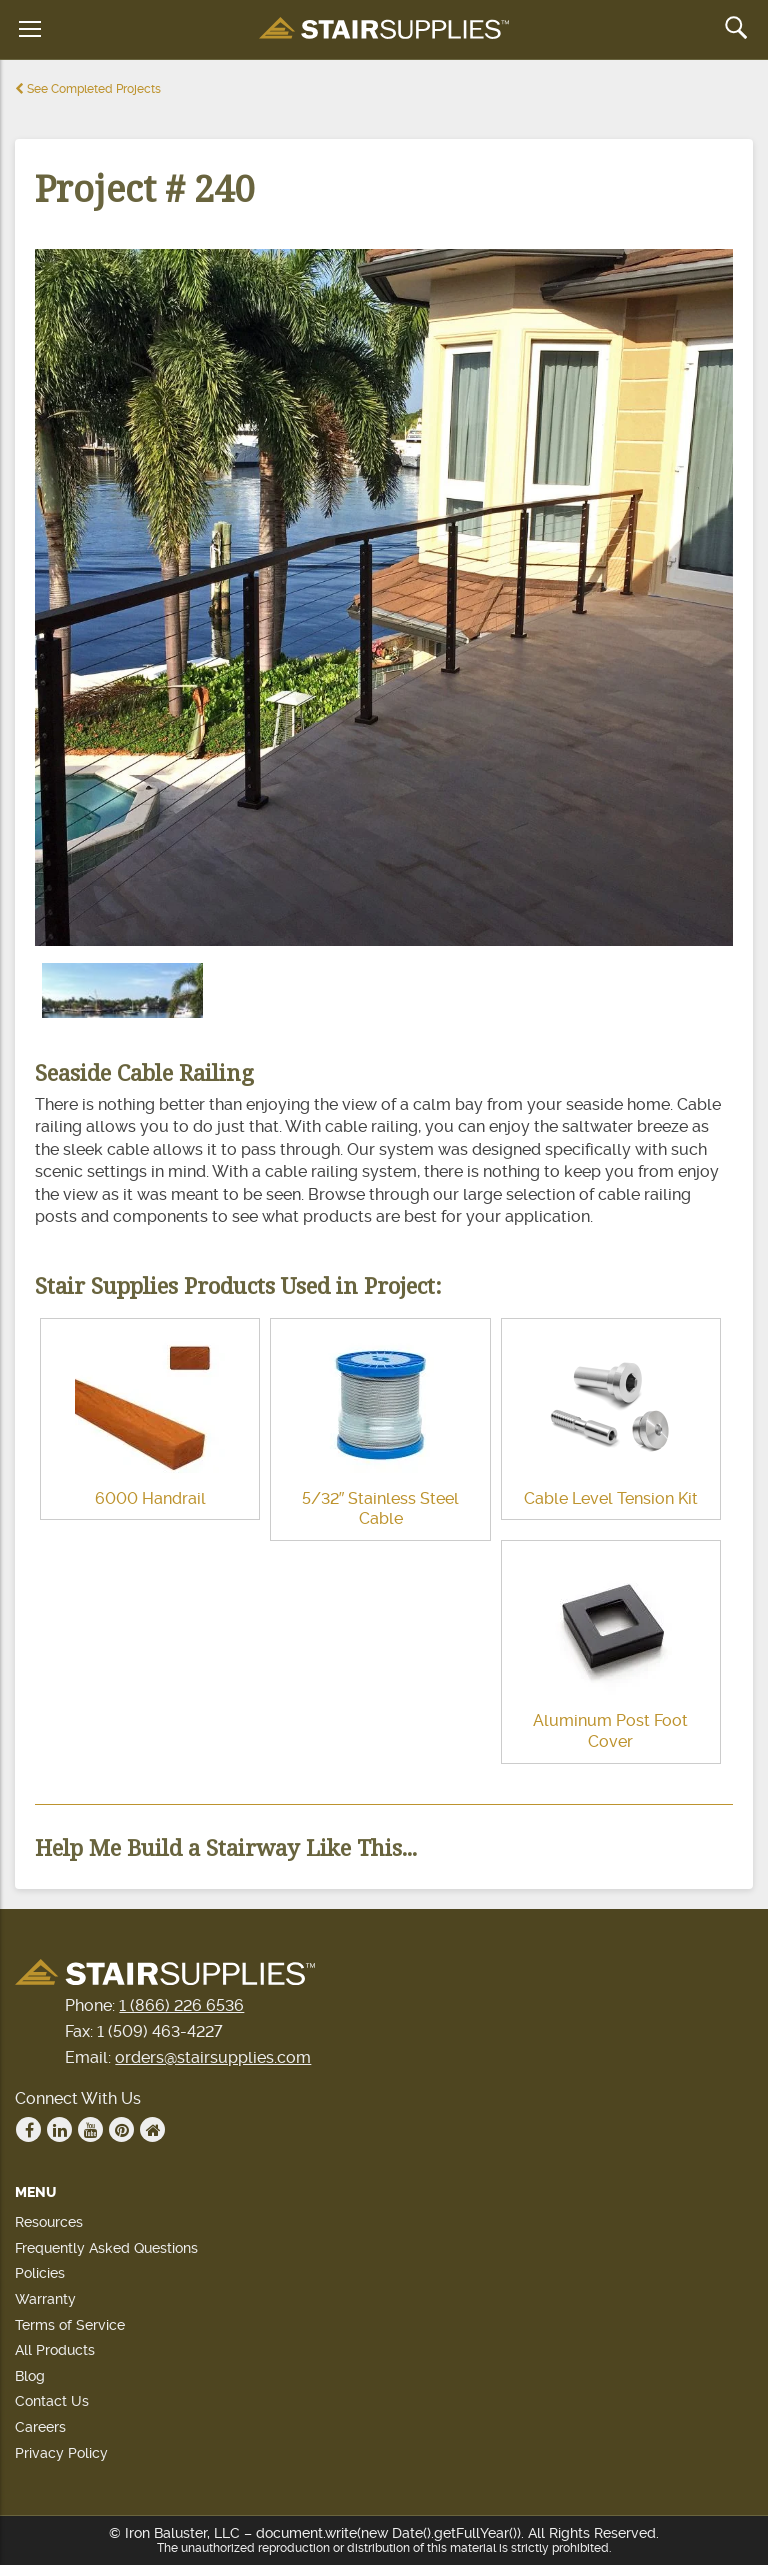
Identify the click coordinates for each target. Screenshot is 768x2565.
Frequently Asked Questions (106, 2248)
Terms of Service (70, 2325)
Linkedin (60, 2130)
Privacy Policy (61, 2453)
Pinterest (122, 2130)
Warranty (45, 2299)
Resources (49, 2222)
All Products (55, 2350)
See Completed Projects (88, 89)
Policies (40, 2273)
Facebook (29, 2130)
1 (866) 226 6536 (181, 2005)
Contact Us (52, 2401)
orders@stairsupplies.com (213, 2057)
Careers (40, 2427)
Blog (30, 2376)
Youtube (91, 2130)
